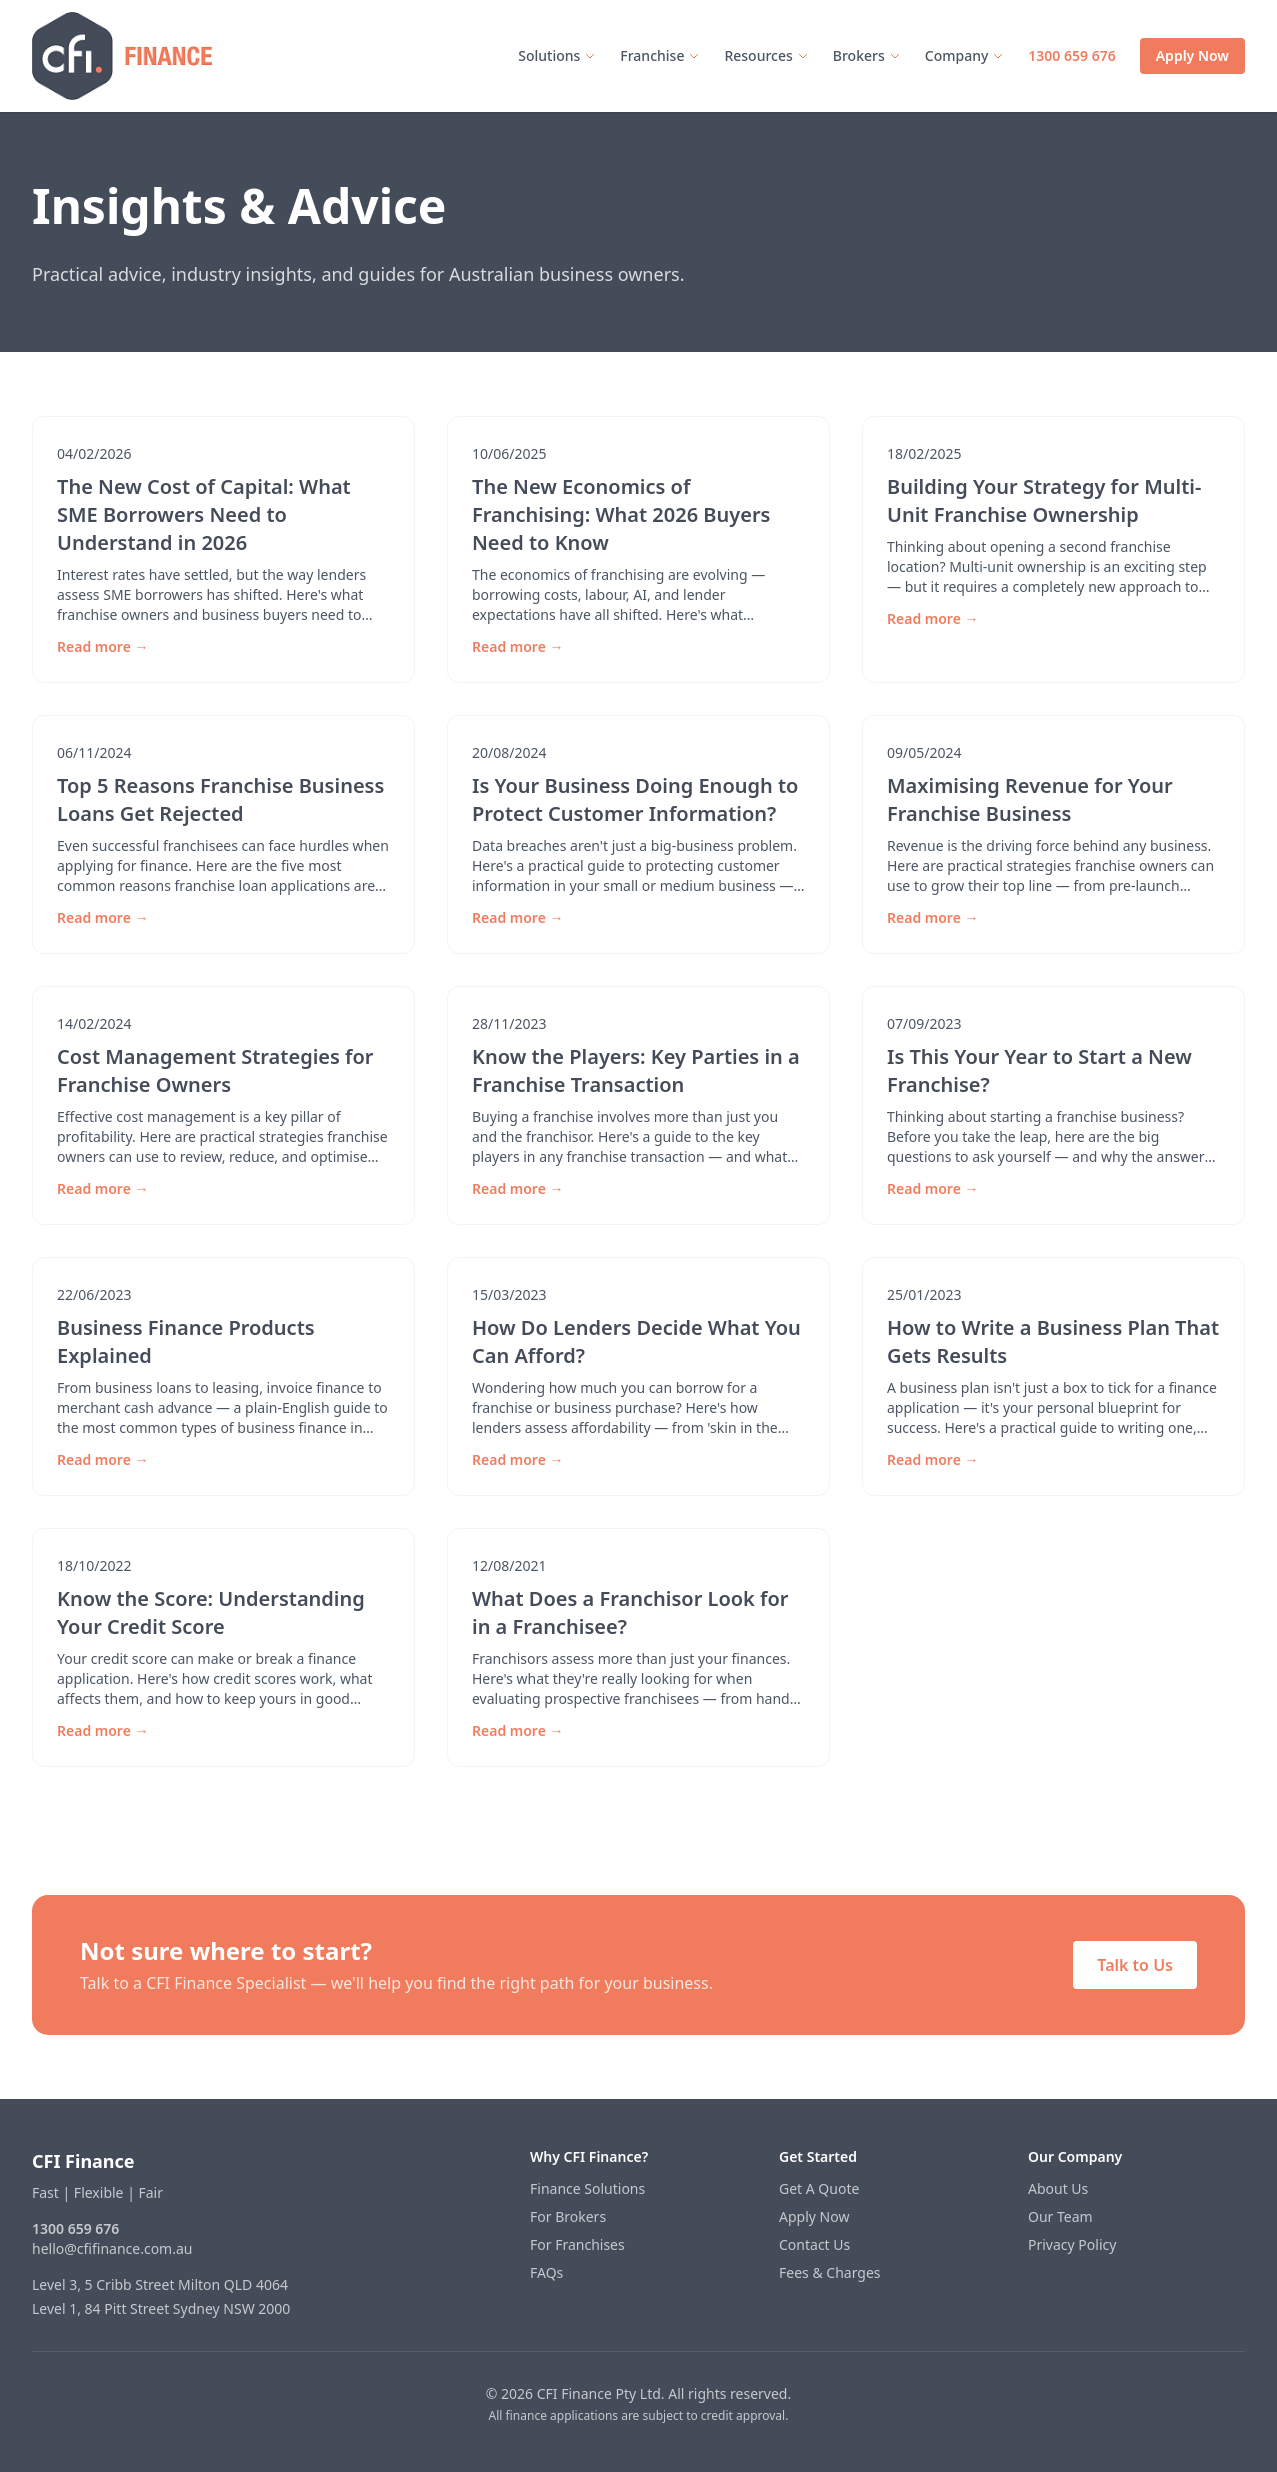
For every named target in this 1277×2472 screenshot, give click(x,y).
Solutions (557, 55)
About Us (1058, 2188)
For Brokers (568, 2216)
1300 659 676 (1071, 55)
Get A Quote (819, 2188)
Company (965, 55)
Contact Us (814, 2244)
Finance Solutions (587, 2188)
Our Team (1060, 2216)
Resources (766, 55)
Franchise (660, 55)
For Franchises (577, 2244)
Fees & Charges (830, 2272)
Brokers (867, 55)
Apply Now (1192, 55)
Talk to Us (1135, 1965)
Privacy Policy (1072, 2244)
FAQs (546, 2272)
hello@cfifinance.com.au (112, 2248)
